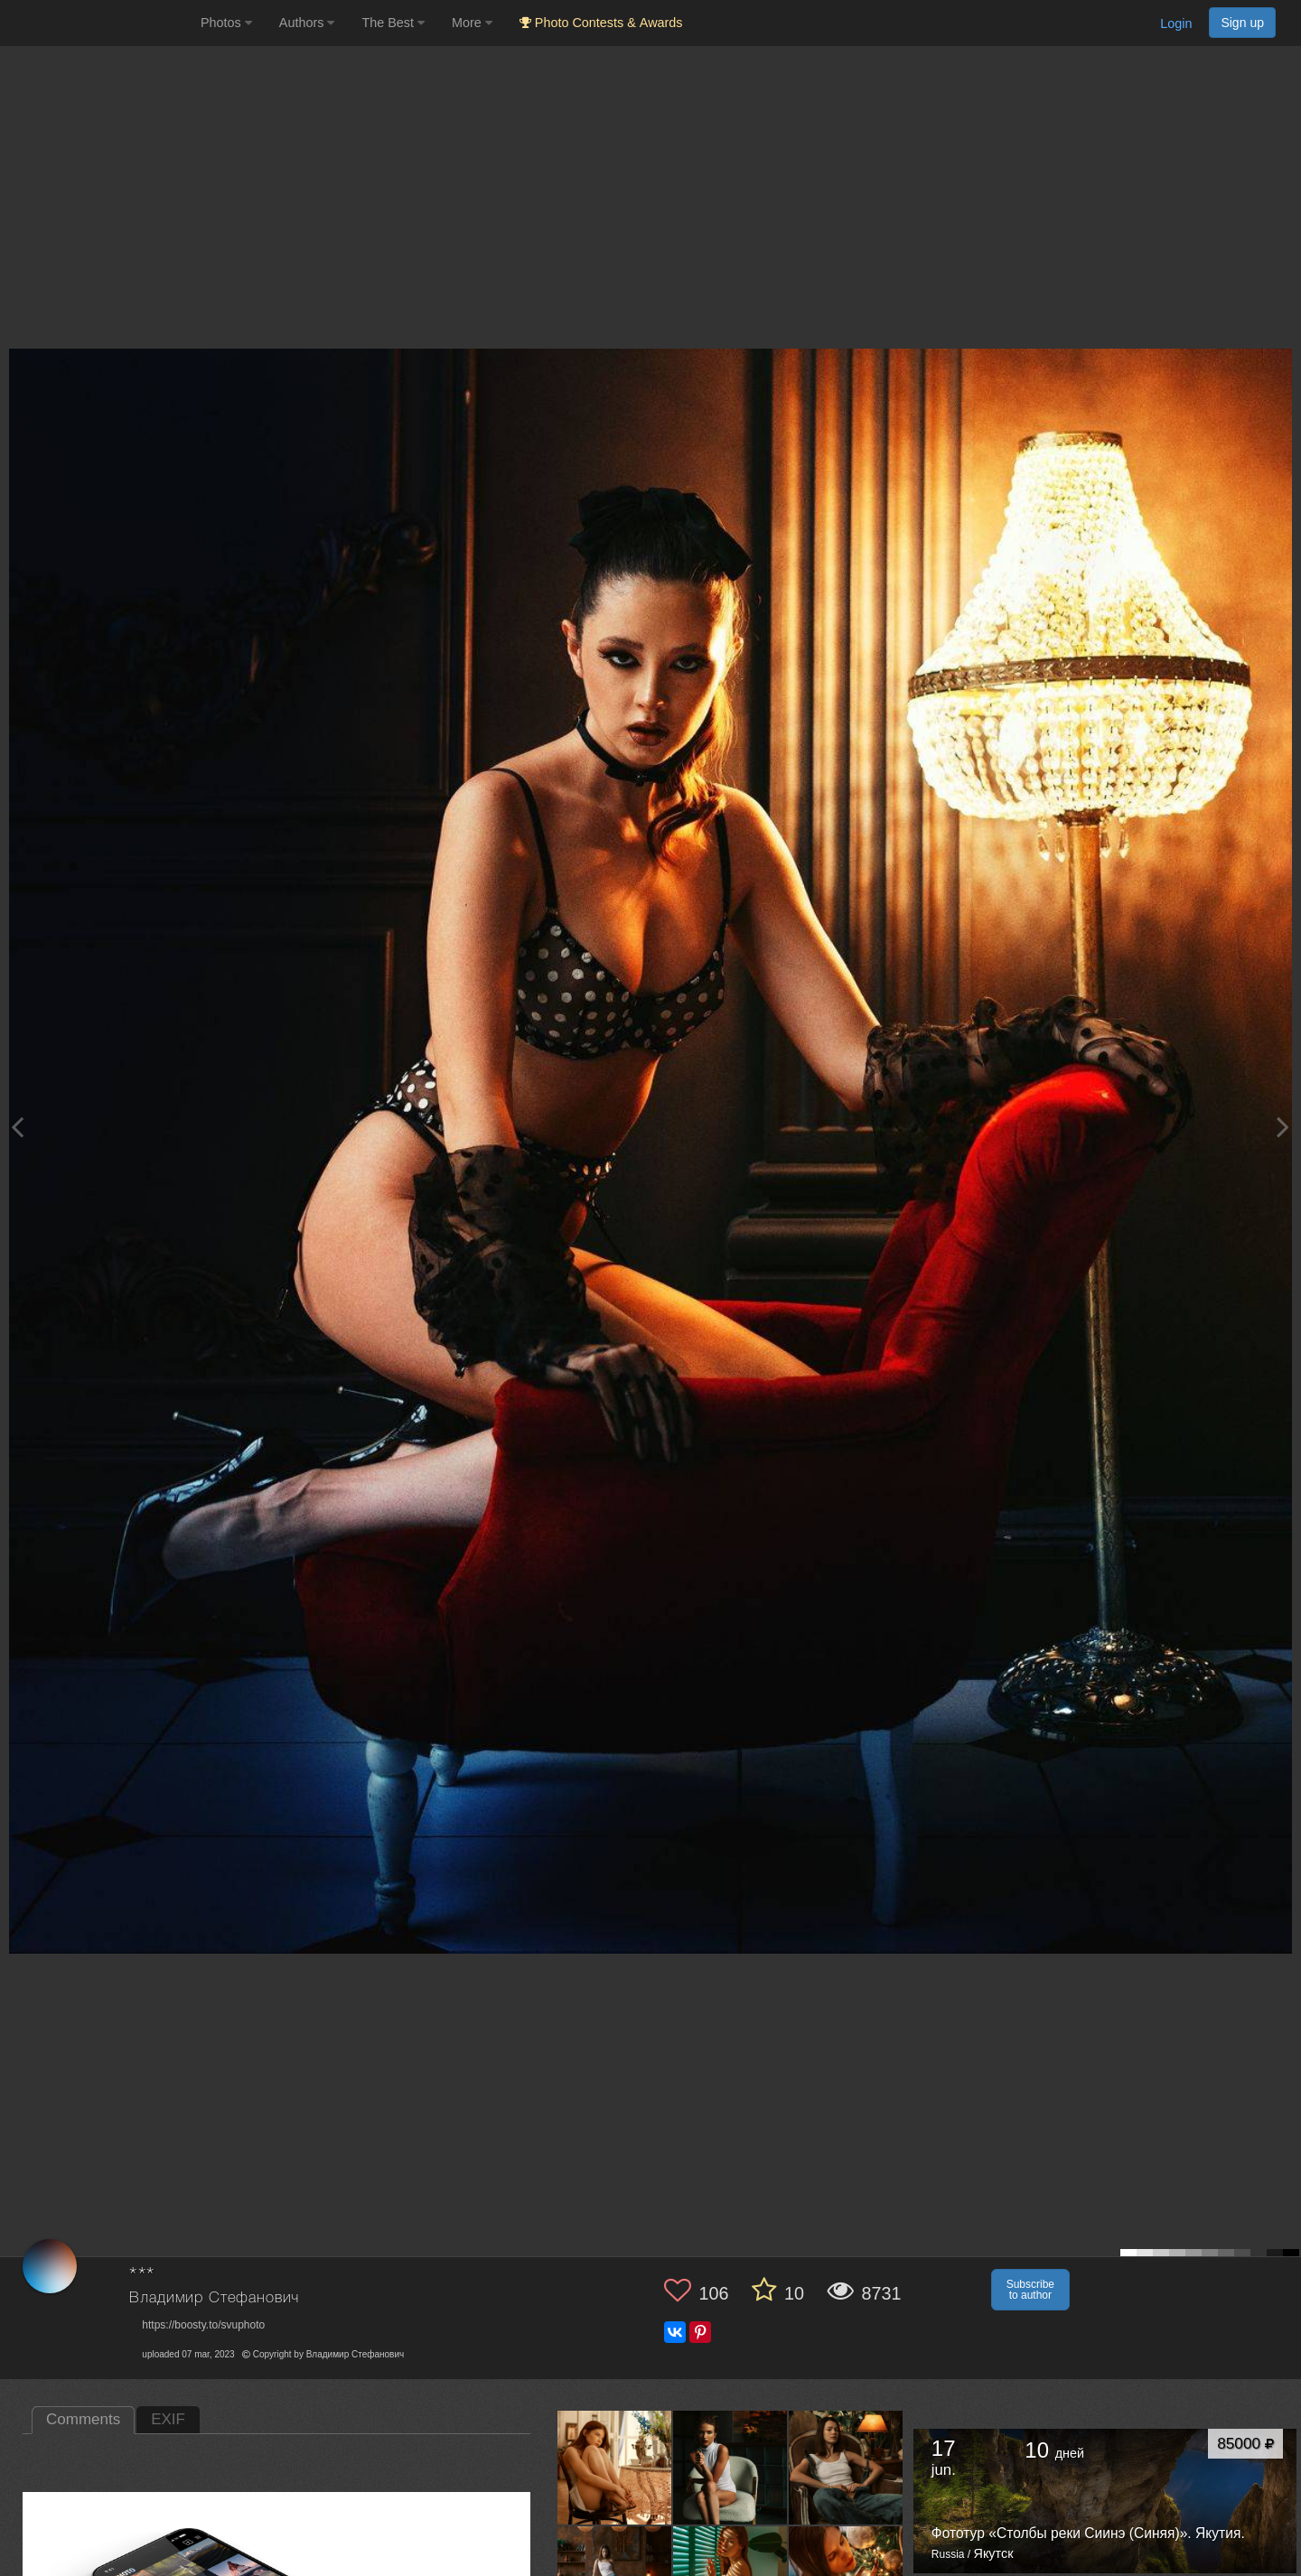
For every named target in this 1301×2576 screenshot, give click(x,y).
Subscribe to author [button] (1030, 2289)
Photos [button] (226, 22)
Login (1176, 23)
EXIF (168, 2419)
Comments (83, 2419)
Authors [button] (307, 22)
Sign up (1242, 22)
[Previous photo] (17, 1126)
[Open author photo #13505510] (730, 2466)
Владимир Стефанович (214, 2298)
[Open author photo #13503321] (846, 2466)
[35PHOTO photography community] (98, 23)
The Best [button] (393, 22)
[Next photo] (1283, 1126)
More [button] (472, 22)
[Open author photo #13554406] (614, 2466)
